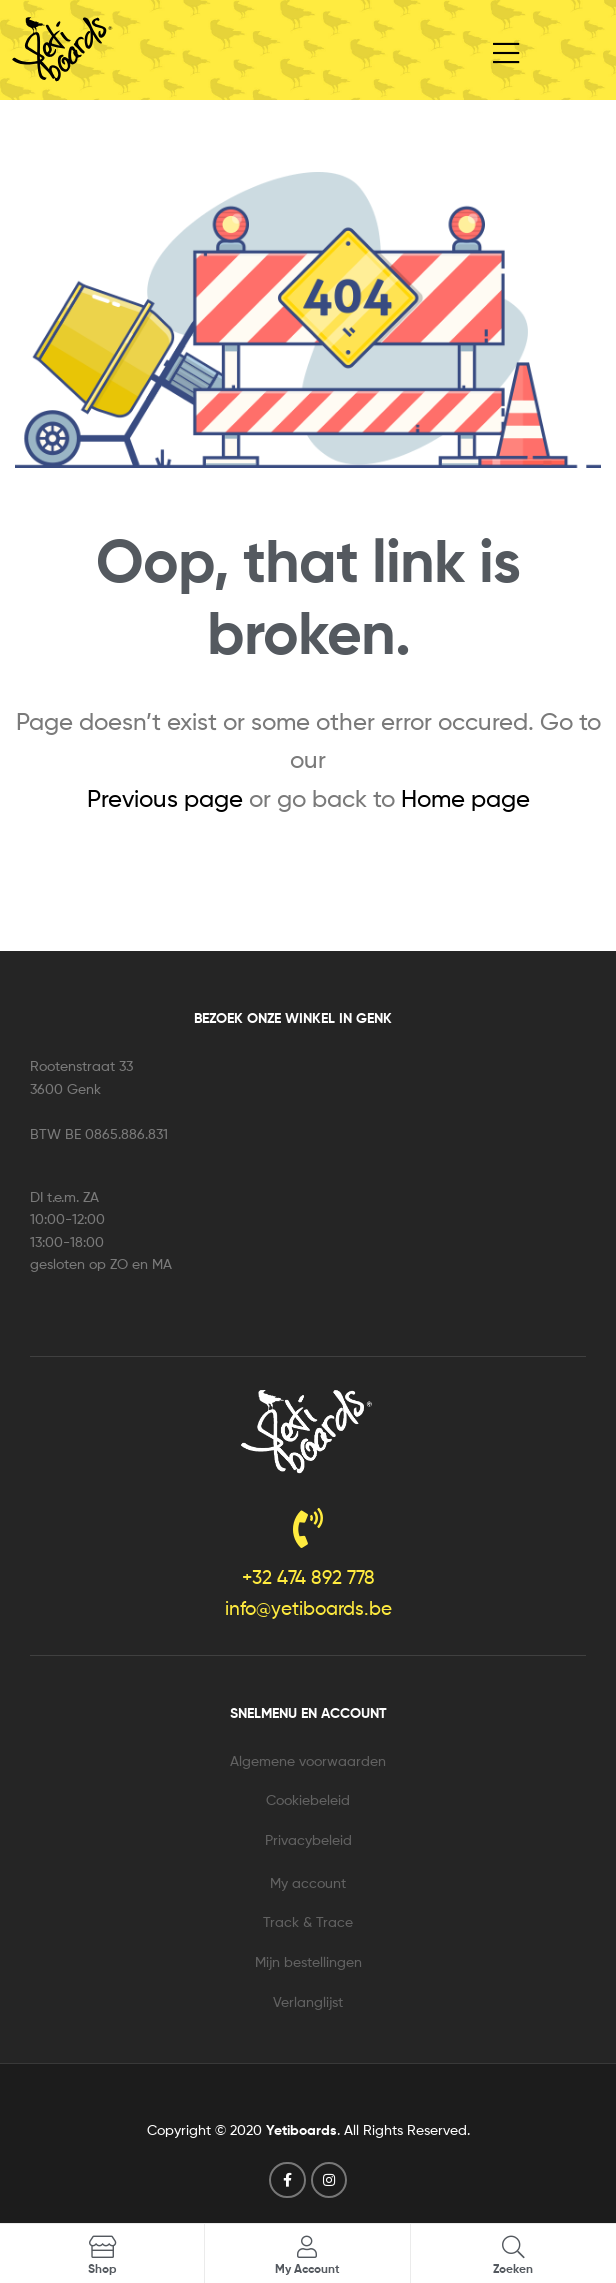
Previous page (165, 798)
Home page (465, 798)
